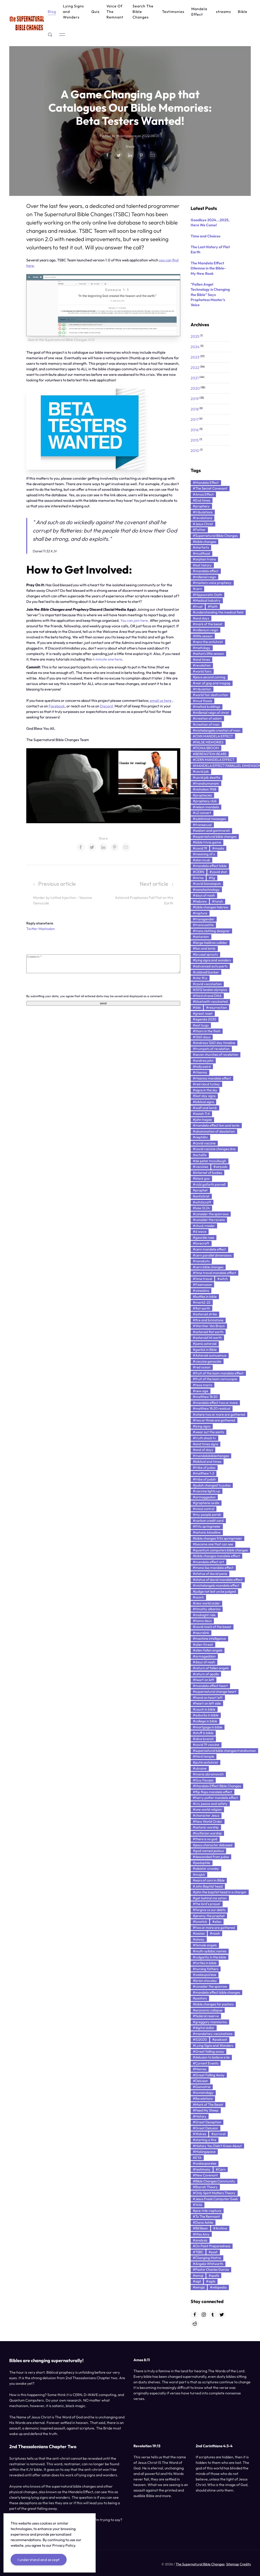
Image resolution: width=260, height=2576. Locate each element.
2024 (195, 346)
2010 (195, 450)
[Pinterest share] (141, 155)
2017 (195, 419)
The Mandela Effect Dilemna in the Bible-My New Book (208, 268)
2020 (196, 388)
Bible (242, 11)
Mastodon (46, 928)
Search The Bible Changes (143, 11)
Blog (52, 11)
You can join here (134, 620)
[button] (50, 34)
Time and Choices (205, 236)
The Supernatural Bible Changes (200, 2566)
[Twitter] (222, 2314)
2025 (195, 336)
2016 (195, 430)
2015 (195, 440)
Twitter (32, 928)
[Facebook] (195, 2314)
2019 (195, 398)
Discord (106, 706)
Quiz (95, 11)
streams (223, 11)
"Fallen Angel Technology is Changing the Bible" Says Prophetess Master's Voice (210, 294)
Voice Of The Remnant (114, 11)
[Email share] (152, 155)
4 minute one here (107, 659)
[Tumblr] (213, 2314)
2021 (195, 378)
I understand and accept (39, 2559)
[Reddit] (195, 2323)
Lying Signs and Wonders (73, 11)
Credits (245, 2566)
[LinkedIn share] (130, 155)
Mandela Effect (199, 11)
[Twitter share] (119, 155)
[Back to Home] (26, 23)
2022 (195, 367)
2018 (195, 409)
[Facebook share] (107, 155)
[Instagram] (204, 2314)
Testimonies (173, 11)
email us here (160, 700)
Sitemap (232, 2566)
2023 (195, 357)
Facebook (57, 706)
